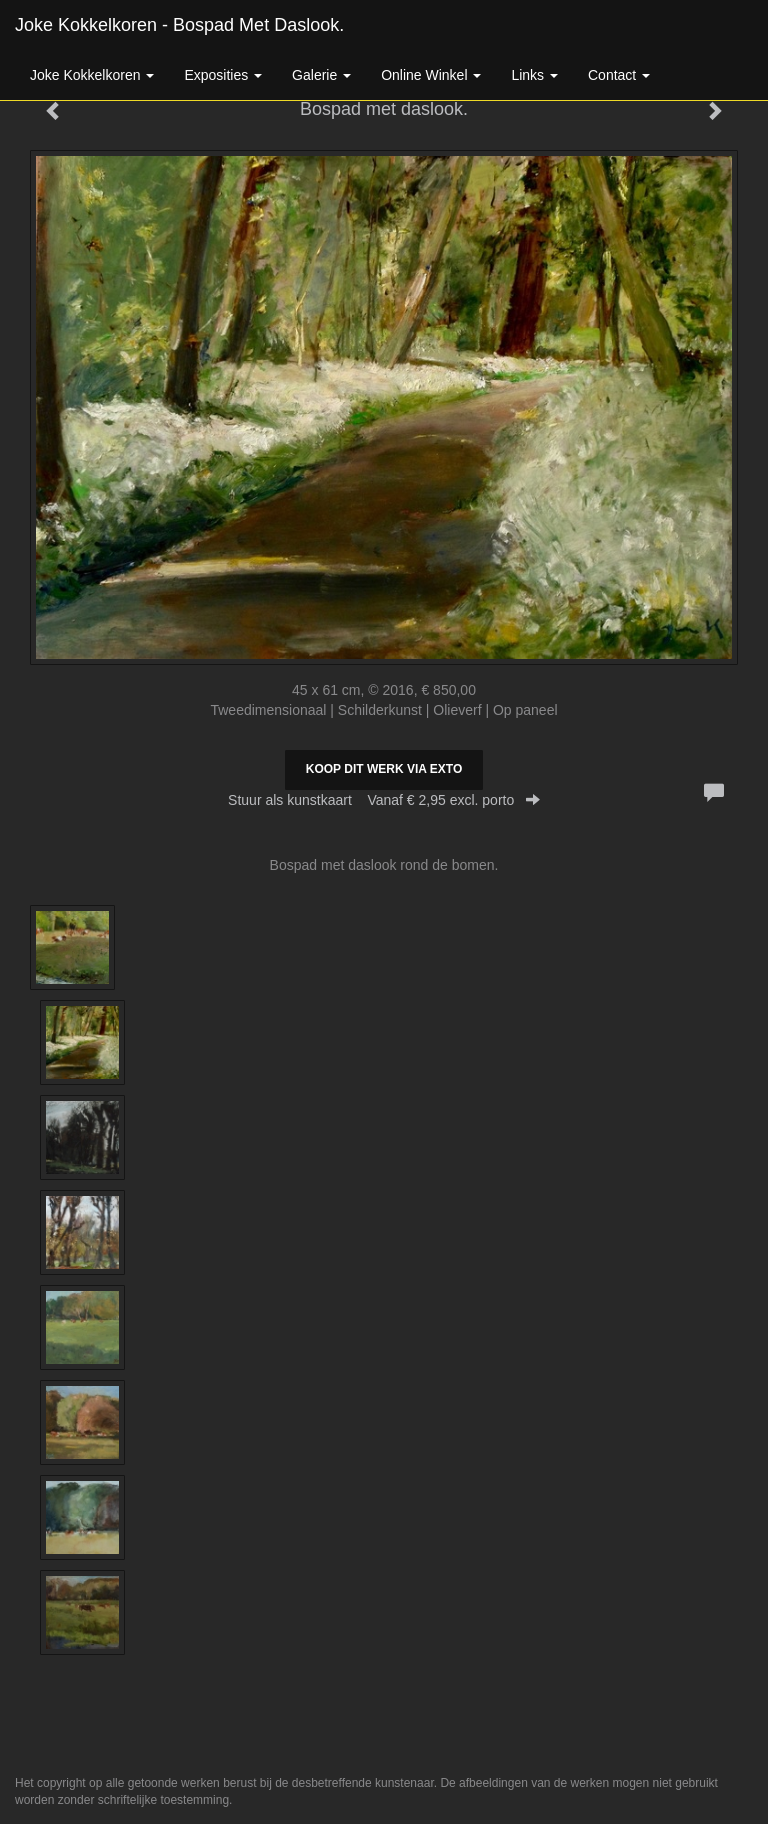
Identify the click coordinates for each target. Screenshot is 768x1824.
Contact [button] (619, 75)
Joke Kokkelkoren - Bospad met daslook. (179, 25)
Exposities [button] (223, 75)
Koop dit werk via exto (384, 769)
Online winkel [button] (431, 75)
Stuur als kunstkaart (384, 800)
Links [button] (534, 75)
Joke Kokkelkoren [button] (92, 75)
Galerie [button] (321, 75)
